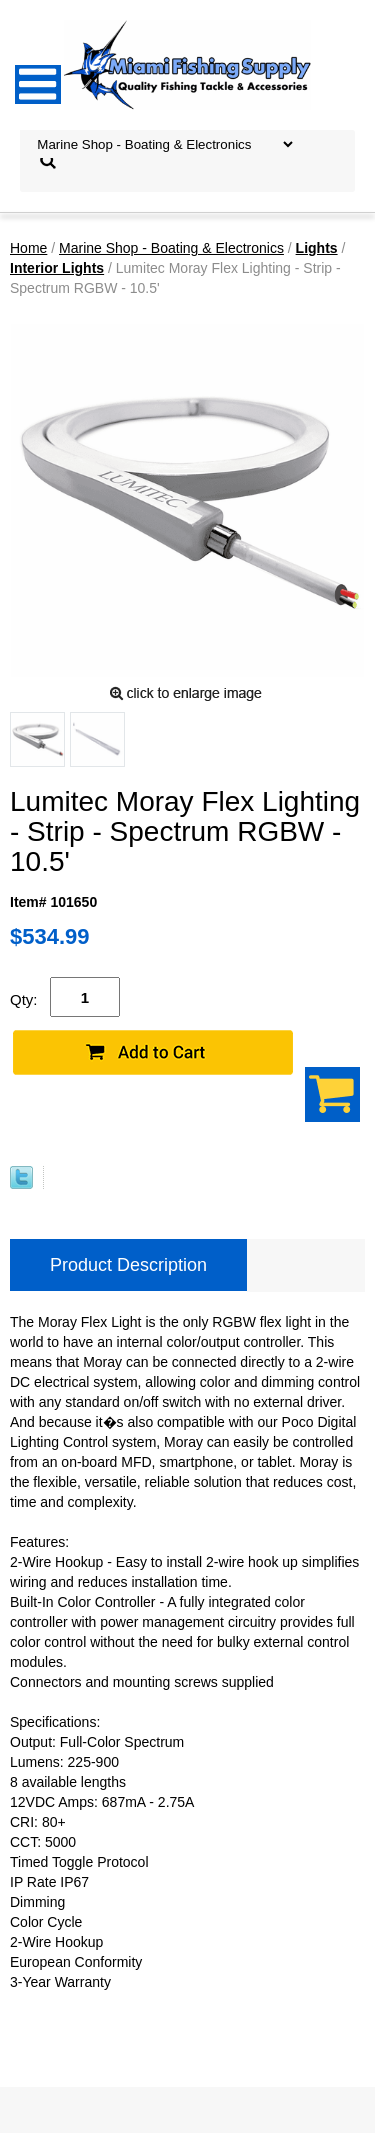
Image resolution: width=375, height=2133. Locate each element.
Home (28, 248)
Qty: (24, 999)
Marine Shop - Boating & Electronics (171, 248)
